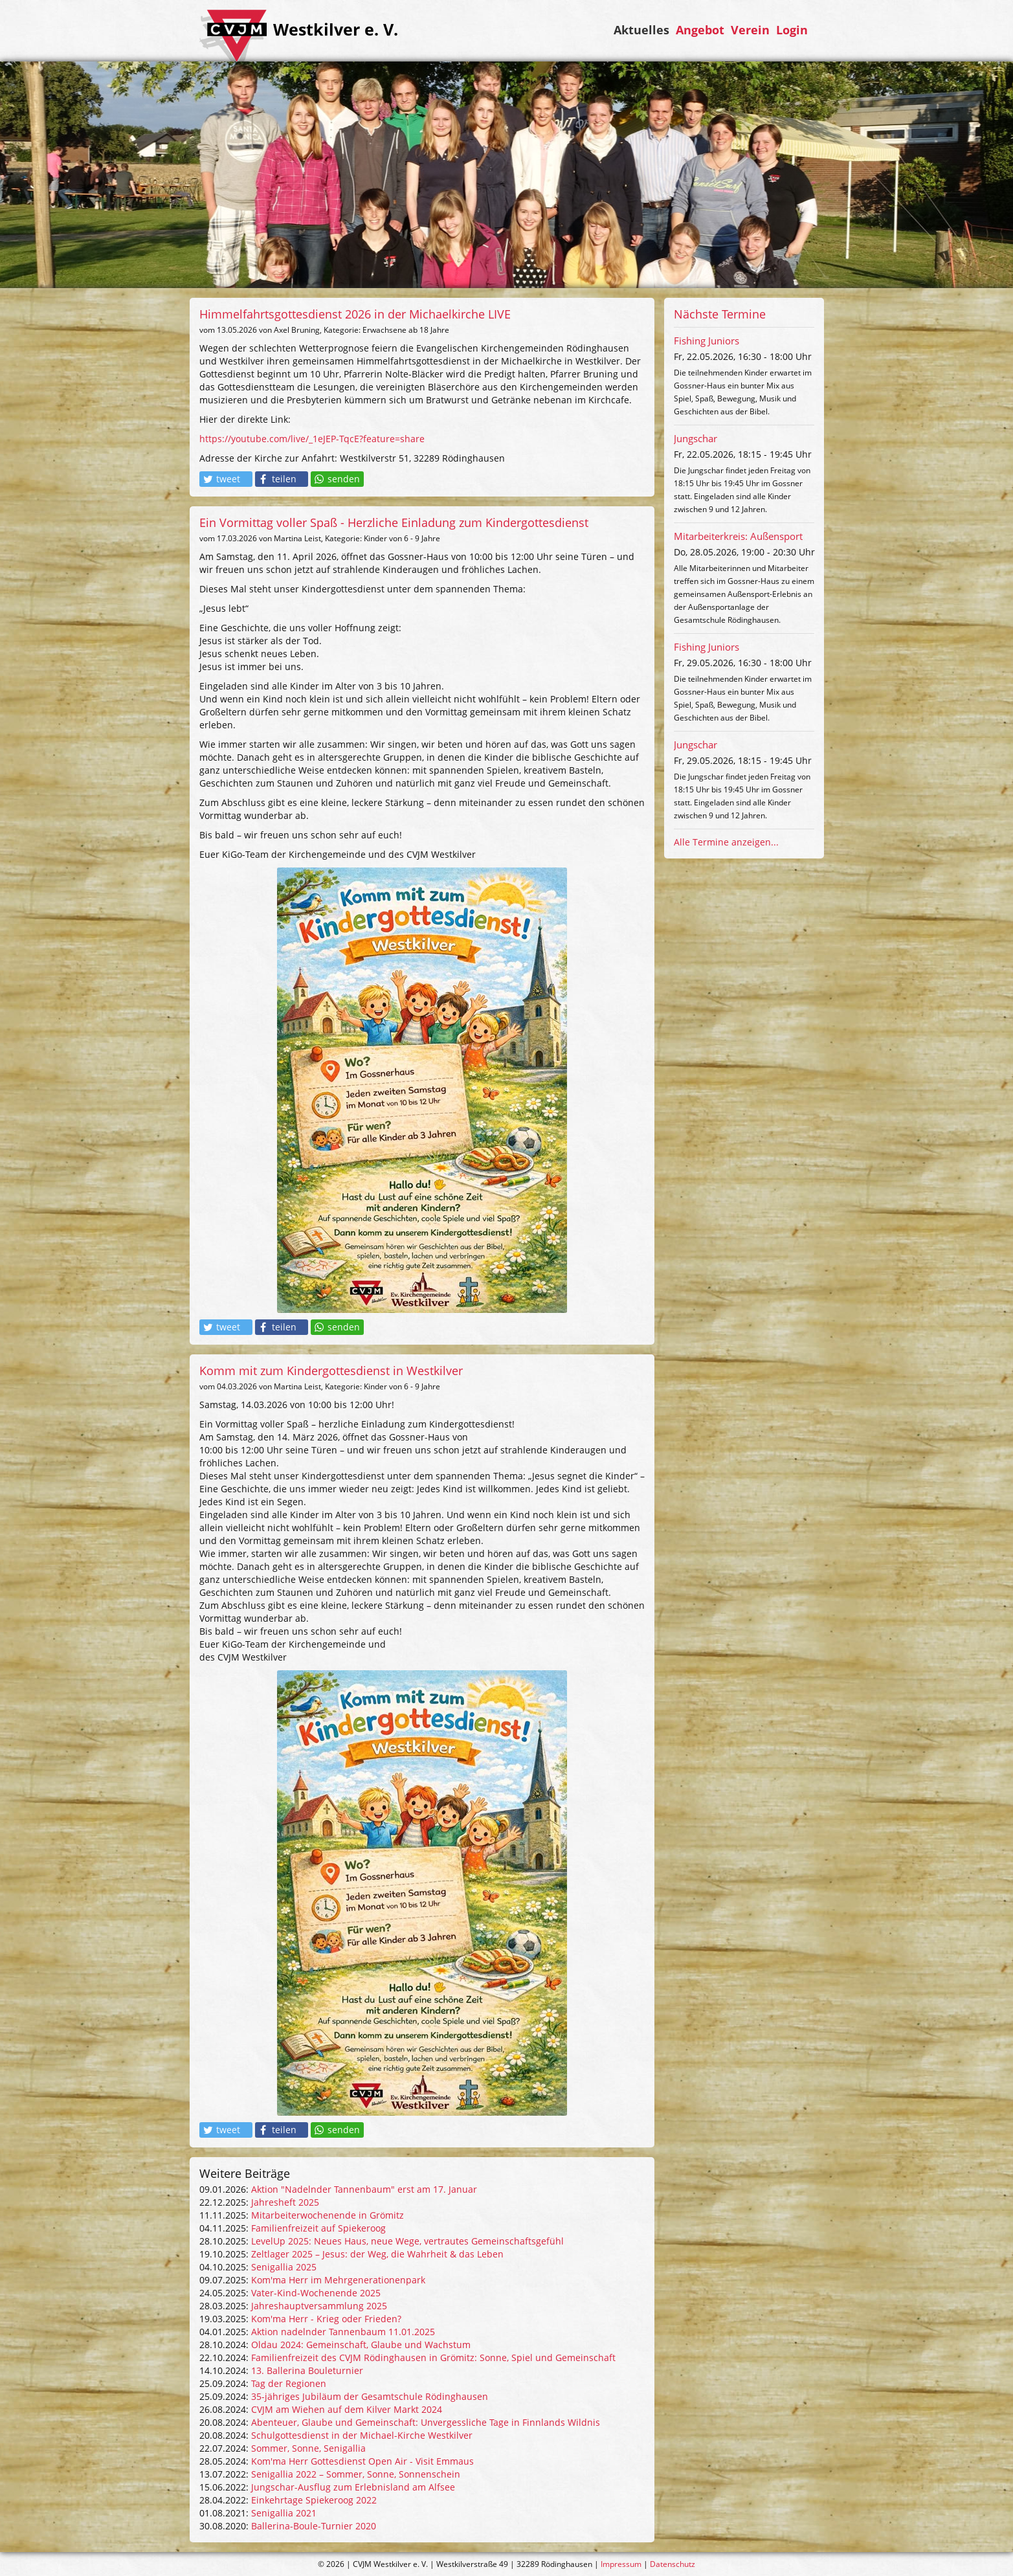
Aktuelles (641, 30)
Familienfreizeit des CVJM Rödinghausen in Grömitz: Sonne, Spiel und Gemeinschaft (433, 2357)
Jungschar (695, 438)
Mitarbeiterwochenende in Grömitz (327, 2215)
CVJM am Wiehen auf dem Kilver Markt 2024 (346, 2409)
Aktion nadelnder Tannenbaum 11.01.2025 (343, 2331)
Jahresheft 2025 (285, 2202)
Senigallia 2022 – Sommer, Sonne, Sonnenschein (355, 2474)
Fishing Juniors (706, 340)
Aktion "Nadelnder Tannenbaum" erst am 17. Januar (364, 2189)
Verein (750, 30)
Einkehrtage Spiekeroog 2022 (314, 2500)
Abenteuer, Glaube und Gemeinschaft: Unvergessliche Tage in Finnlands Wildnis (425, 2422)
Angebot (700, 30)
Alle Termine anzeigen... (726, 842)
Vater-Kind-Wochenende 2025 (316, 2293)
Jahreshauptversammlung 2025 (319, 2306)
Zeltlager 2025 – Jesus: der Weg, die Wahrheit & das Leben (377, 2254)
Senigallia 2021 (284, 2513)
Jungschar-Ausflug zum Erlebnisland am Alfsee (353, 2487)
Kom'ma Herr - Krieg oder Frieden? (326, 2319)
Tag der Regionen (288, 2383)
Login (792, 30)
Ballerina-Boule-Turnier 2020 (313, 2526)
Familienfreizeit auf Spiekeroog (318, 2228)
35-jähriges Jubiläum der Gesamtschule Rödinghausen (369, 2396)
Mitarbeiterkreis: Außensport (738, 536)
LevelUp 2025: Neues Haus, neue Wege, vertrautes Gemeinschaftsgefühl (407, 2241)
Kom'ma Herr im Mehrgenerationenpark (338, 2280)
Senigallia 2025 (284, 2267)
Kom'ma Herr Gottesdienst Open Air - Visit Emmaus (362, 2461)
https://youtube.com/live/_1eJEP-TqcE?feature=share (312, 438)
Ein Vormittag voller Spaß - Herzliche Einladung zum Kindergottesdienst (393, 522)
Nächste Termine (720, 314)
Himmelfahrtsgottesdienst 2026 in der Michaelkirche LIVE (355, 314)
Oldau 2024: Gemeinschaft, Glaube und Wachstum (361, 2344)
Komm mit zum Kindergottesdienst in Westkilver (331, 1370)
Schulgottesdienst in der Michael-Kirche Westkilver (362, 2435)
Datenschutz (672, 2564)
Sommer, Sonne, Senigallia (308, 2448)
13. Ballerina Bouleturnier (307, 2370)
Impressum (621, 2564)
